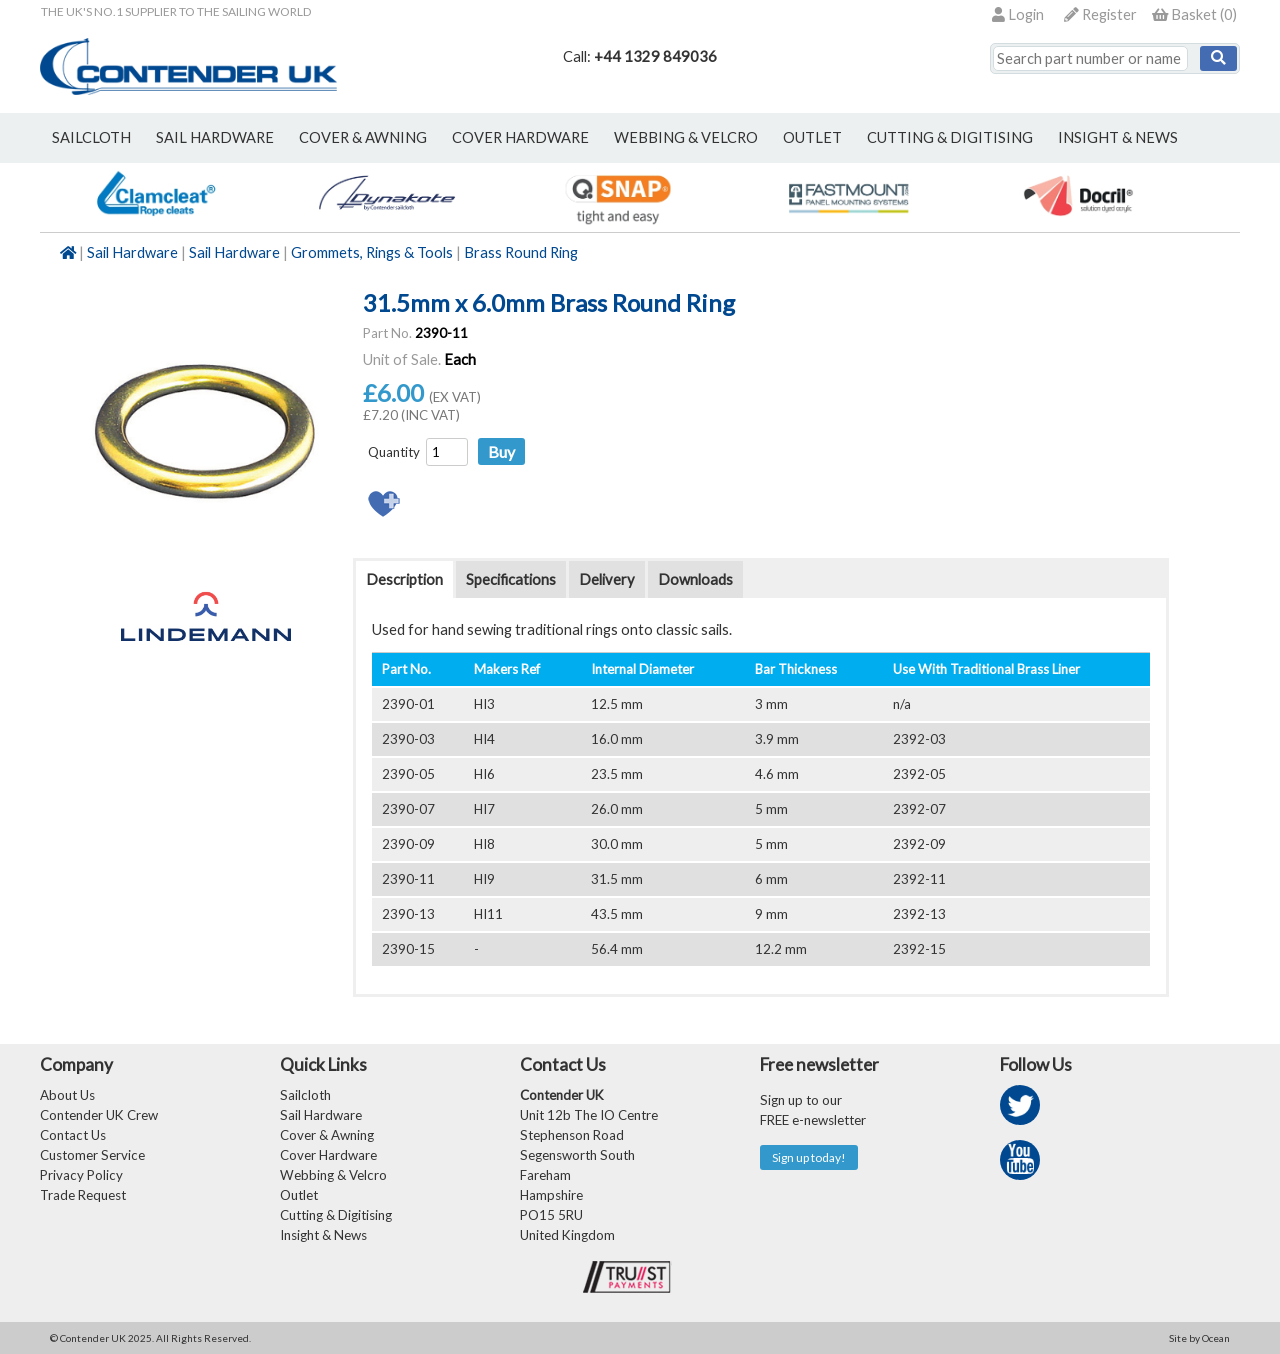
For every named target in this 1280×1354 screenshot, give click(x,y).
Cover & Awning (327, 1135)
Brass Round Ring (521, 252)
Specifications (511, 579)
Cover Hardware (328, 1155)
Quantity (394, 452)
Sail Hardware (132, 252)
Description (404, 579)
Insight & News (1118, 137)
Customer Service (92, 1155)
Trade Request (83, 1195)
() (1194, 14)
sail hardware (215, 137)
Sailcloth (305, 1095)
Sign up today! (809, 1157)
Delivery (607, 579)
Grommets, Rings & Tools (372, 252)
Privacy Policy (81, 1175)
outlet (812, 137)
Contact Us (73, 1135)
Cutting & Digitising (950, 137)
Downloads (695, 579)
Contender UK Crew (99, 1115)
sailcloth (91, 137)
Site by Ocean (1199, 1338)
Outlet (299, 1195)
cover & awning (363, 137)
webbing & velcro (686, 137)
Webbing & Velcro (333, 1175)
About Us (67, 1095)
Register (1100, 14)
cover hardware (520, 137)
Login (1018, 14)
